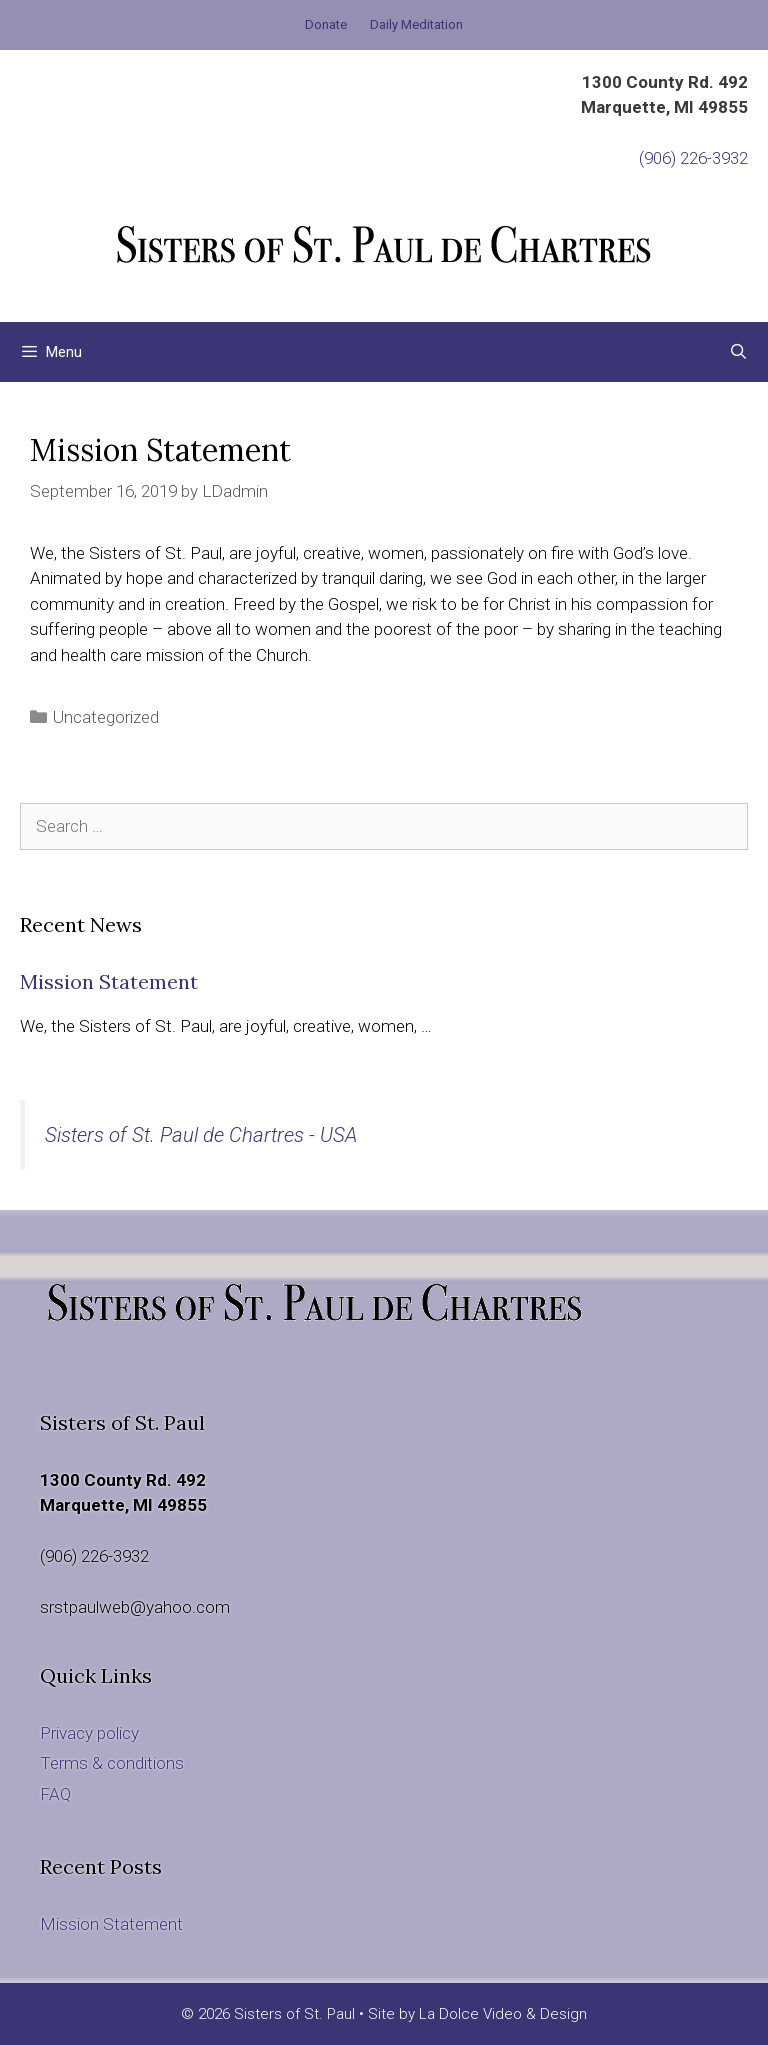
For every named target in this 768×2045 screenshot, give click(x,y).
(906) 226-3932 (693, 158)
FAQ (55, 1794)
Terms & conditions (112, 1763)
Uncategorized (106, 717)
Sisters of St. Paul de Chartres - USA (201, 1135)
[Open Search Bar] (738, 352)
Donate (326, 24)
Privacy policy (89, 1733)
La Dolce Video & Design (503, 2014)
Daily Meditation (416, 24)
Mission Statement (109, 981)
